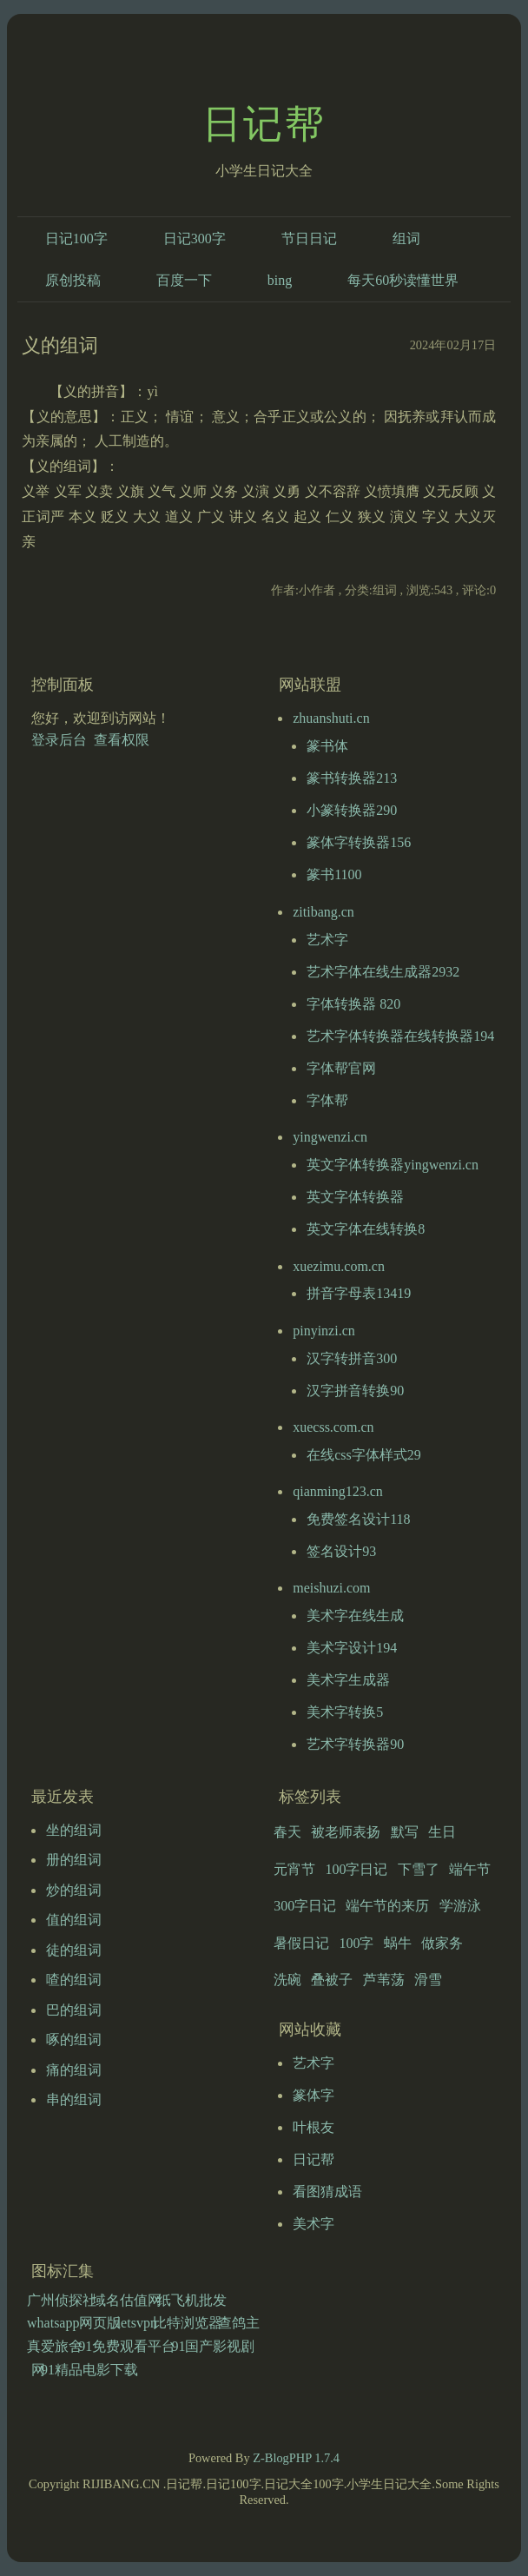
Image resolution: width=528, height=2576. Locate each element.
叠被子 (332, 1979)
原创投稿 (73, 280)
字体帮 (327, 1100)
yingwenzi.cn (330, 1136)
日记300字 (194, 238)
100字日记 (356, 1869)
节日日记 (309, 238)
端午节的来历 (387, 1905)
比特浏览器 (187, 2322)
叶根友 (313, 2127)
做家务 (442, 1943)
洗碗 (287, 1979)
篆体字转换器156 (359, 842)
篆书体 (327, 745)
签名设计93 (341, 1551)
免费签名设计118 (358, 1519)
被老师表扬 (345, 1831)
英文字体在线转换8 (366, 1229)
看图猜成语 (327, 2191)
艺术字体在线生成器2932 (383, 971)
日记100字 (76, 238)
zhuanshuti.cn (331, 718)
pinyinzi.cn (324, 1330)
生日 (442, 1831)
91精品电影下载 (89, 2369)
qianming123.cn (338, 1491)
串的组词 (74, 2099)
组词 (406, 238)
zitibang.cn (323, 911)
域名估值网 (127, 2300)
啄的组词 (74, 2039)
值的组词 (74, 1919)
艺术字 (327, 939)
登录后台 (59, 739)
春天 (287, 1831)
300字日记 (305, 1905)
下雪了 (418, 1869)
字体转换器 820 (353, 1004)
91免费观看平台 (126, 2346)
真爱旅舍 (54, 2346)
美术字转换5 (345, 1712)
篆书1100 (334, 874)
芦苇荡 (384, 1979)
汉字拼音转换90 (355, 1390)
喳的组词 (74, 1979)
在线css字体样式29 (364, 1454)
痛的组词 (74, 2070)
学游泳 (460, 1905)
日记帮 (264, 124)
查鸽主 (239, 2322)
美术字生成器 (348, 1679)
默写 (405, 1831)
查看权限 (121, 739)
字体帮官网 (341, 1068)
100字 (356, 1943)
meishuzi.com (331, 1587)
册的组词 (74, 1859)
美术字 (313, 2223)
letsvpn (137, 2322)
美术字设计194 (352, 1647)
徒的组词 (74, 1950)
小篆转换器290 (352, 810)
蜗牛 (398, 1943)
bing (279, 280)
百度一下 (184, 280)
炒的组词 (74, 1890)
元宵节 (294, 1869)
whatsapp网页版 (74, 2322)
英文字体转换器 (355, 1196)
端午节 (470, 1869)
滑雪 (428, 1979)
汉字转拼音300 (352, 1358)
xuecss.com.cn (333, 1427)
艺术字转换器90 (355, 1744)
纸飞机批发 (192, 2300)
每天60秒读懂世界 (403, 280)
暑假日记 (301, 1943)
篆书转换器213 (352, 778)
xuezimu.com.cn (339, 1266)
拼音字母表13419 (359, 1293)
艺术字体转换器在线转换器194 (400, 1036)
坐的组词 (74, 1830)
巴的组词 (74, 2010)
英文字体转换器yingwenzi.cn (392, 1164)
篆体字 (313, 2095)
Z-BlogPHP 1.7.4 (296, 2458)
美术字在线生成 (355, 1615)
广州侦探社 (61, 2300)
